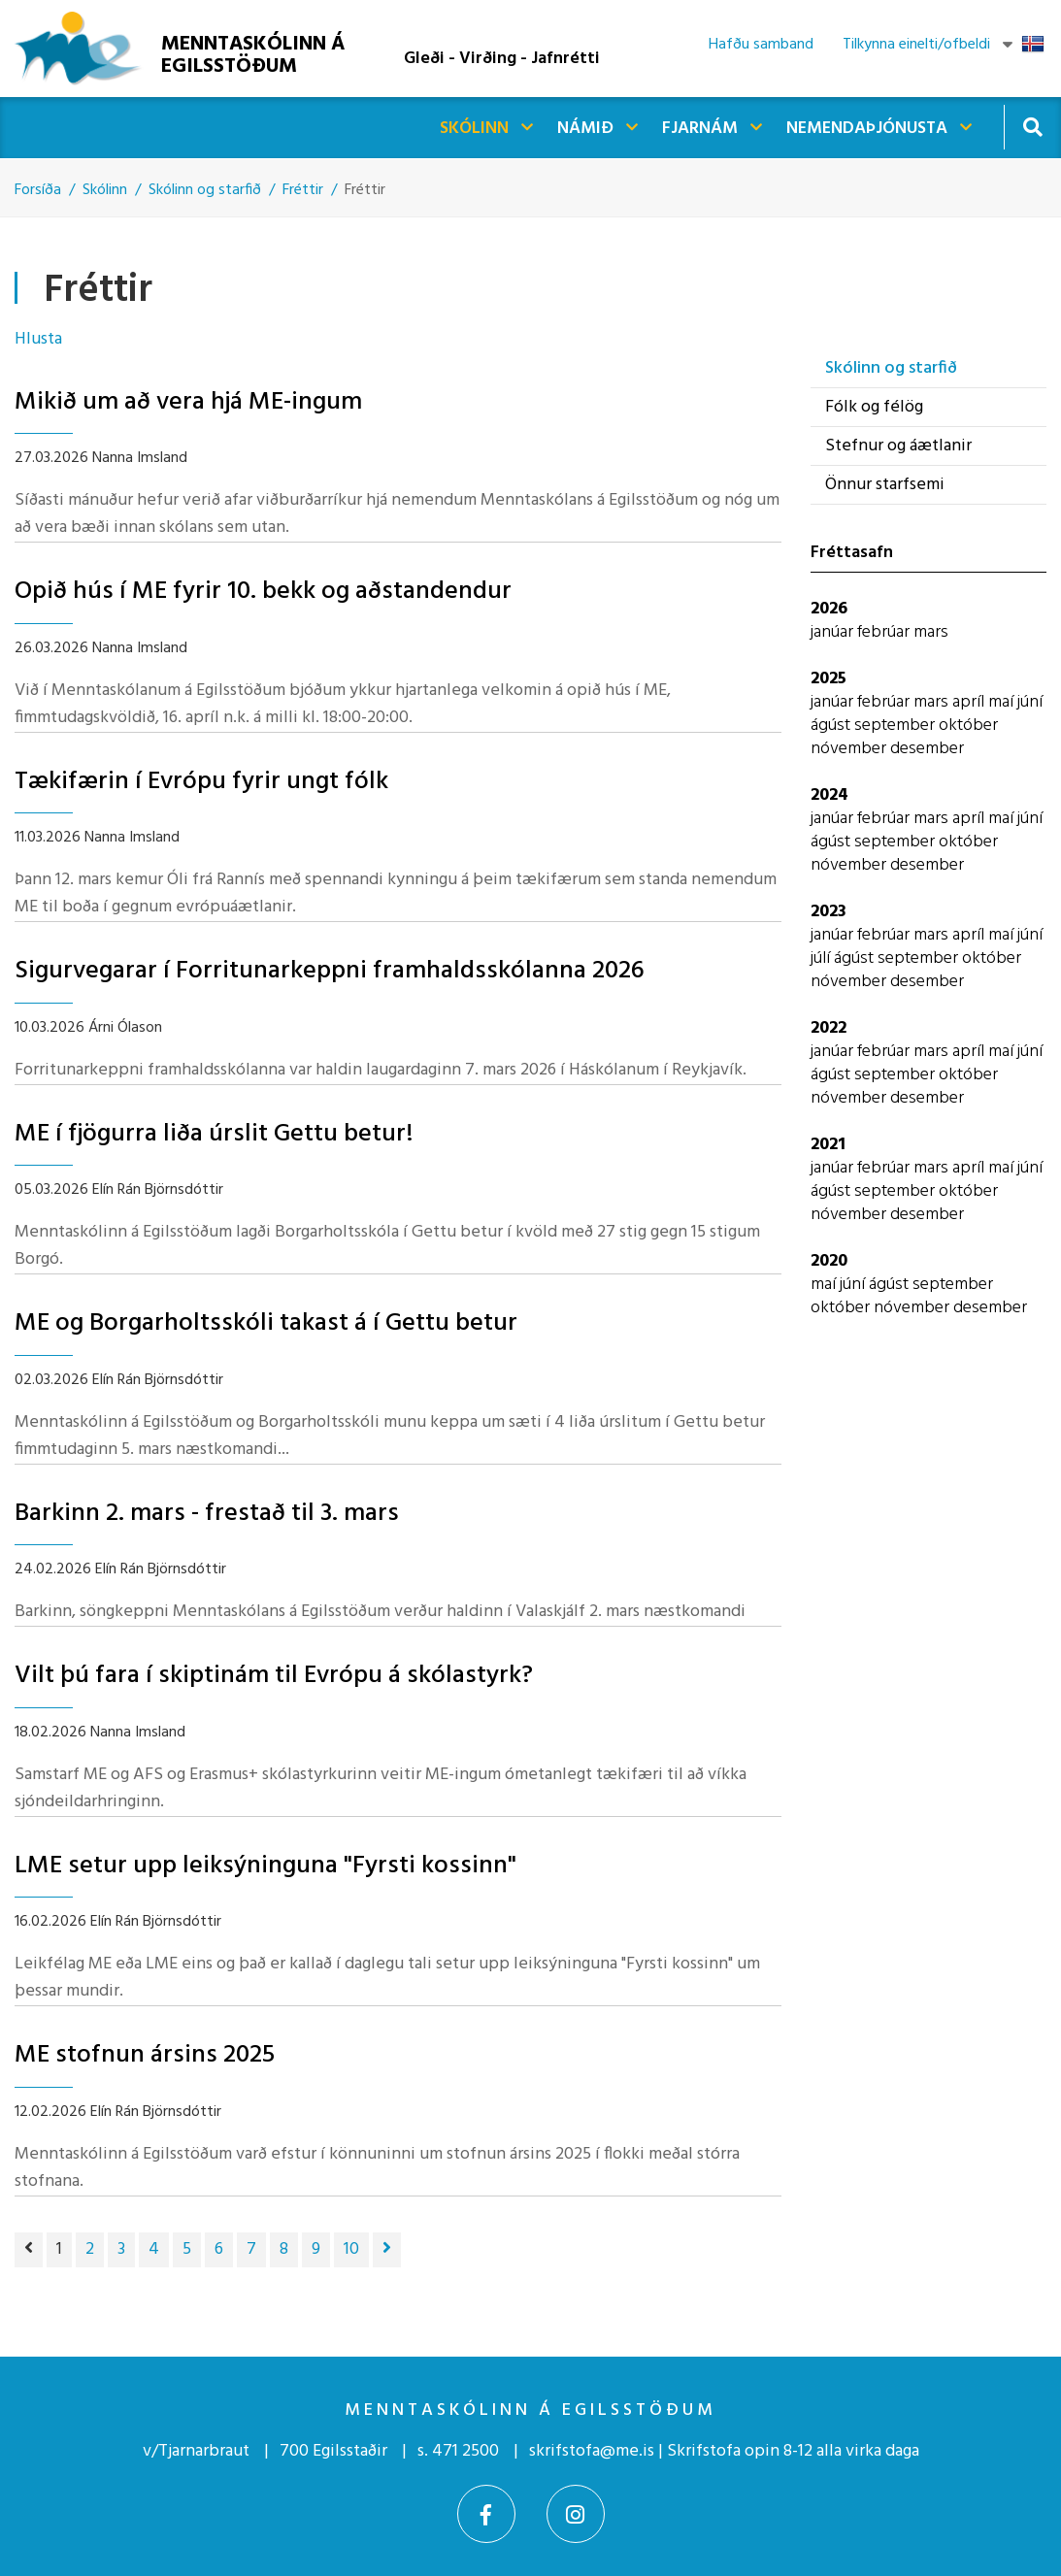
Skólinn (105, 190)
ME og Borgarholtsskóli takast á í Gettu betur (266, 1323)
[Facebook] (486, 2514)
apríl (970, 702)
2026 (829, 609)
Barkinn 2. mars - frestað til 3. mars (207, 1514)
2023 (828, 912)
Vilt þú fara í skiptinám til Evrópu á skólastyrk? (274, 1676)
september (896, 725)
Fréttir (302, 190)
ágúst (832, 725)
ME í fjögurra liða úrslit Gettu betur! (214, 1134)
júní (1030, 702)
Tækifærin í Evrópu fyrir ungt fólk (201, 782)
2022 (828, 1028)
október (968, 725)
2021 (828, 1145)
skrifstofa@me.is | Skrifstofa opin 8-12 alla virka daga (724, 2451)
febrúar (885, 632)
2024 (829, 795)
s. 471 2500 (458, 2451)
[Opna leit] (1032, 127)
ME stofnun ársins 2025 (145, 2055)
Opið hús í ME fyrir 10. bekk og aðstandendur (263, 591)
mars (930, 632)
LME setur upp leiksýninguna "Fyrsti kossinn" (265, 1866)
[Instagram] (576, 2514)
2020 (829, 1261)
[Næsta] (387, 2249)
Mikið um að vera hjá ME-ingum (188, 402)
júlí (822, 958)
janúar (834, 632)
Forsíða (38, 190)
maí (1002, 702)
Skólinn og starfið (205, 190)
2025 (828, 679)
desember (927, 749)
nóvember (850, 749)
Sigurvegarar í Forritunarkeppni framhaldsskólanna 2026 (330, 971)
